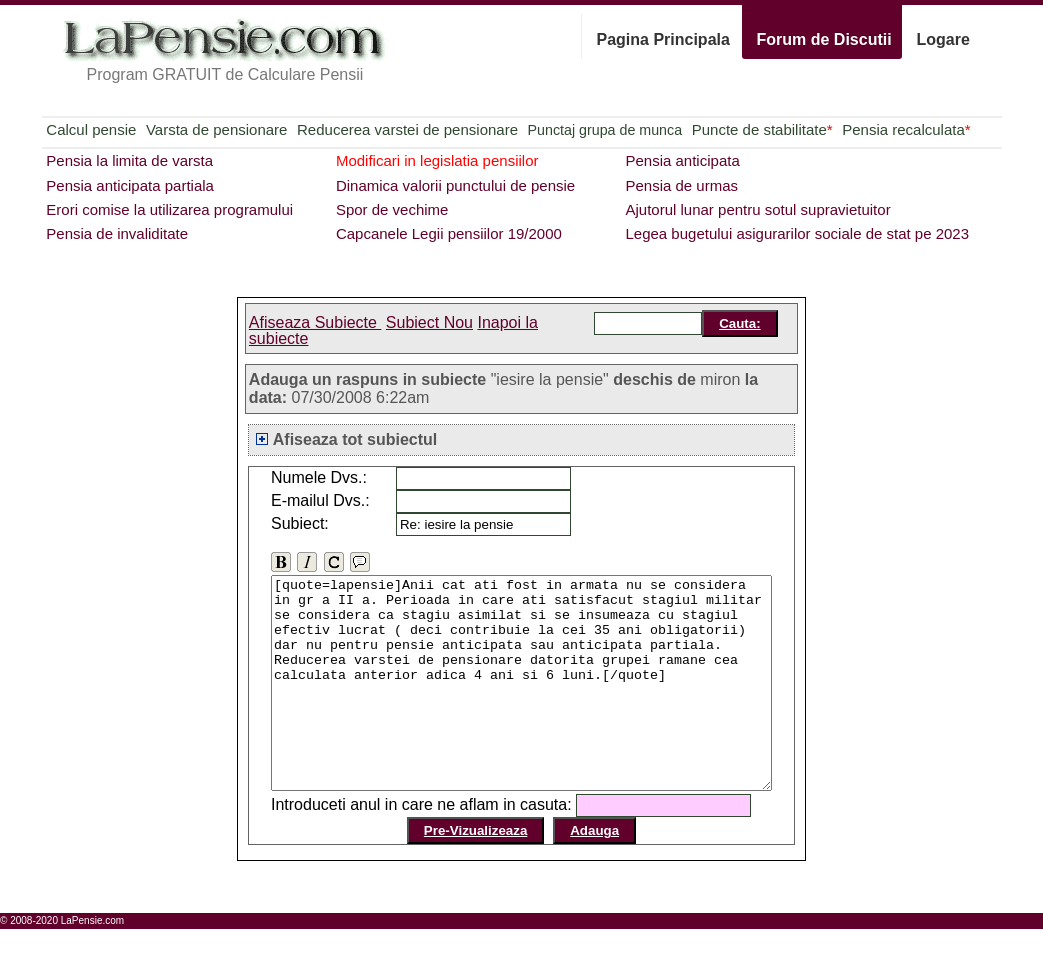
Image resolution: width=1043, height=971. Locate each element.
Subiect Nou (429, 322)
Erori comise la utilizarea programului (169, 209)
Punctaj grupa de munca (605, 130)
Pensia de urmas (681, 185)
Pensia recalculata (906, 129)
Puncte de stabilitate (762, 129)
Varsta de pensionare (216, 129)
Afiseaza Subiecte (315, 322)
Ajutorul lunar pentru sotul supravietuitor (757, 209)
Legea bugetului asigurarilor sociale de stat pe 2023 (797, 233)
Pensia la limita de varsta (129, 160)
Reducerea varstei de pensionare (407, 129)
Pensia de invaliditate (117, 233)
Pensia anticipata (682, 160)
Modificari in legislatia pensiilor (437, 160)
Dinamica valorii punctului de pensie (455, 185)
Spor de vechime (392, 209)
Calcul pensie (91, 129)
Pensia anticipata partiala (130, 185)
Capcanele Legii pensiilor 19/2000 (449, 233)
